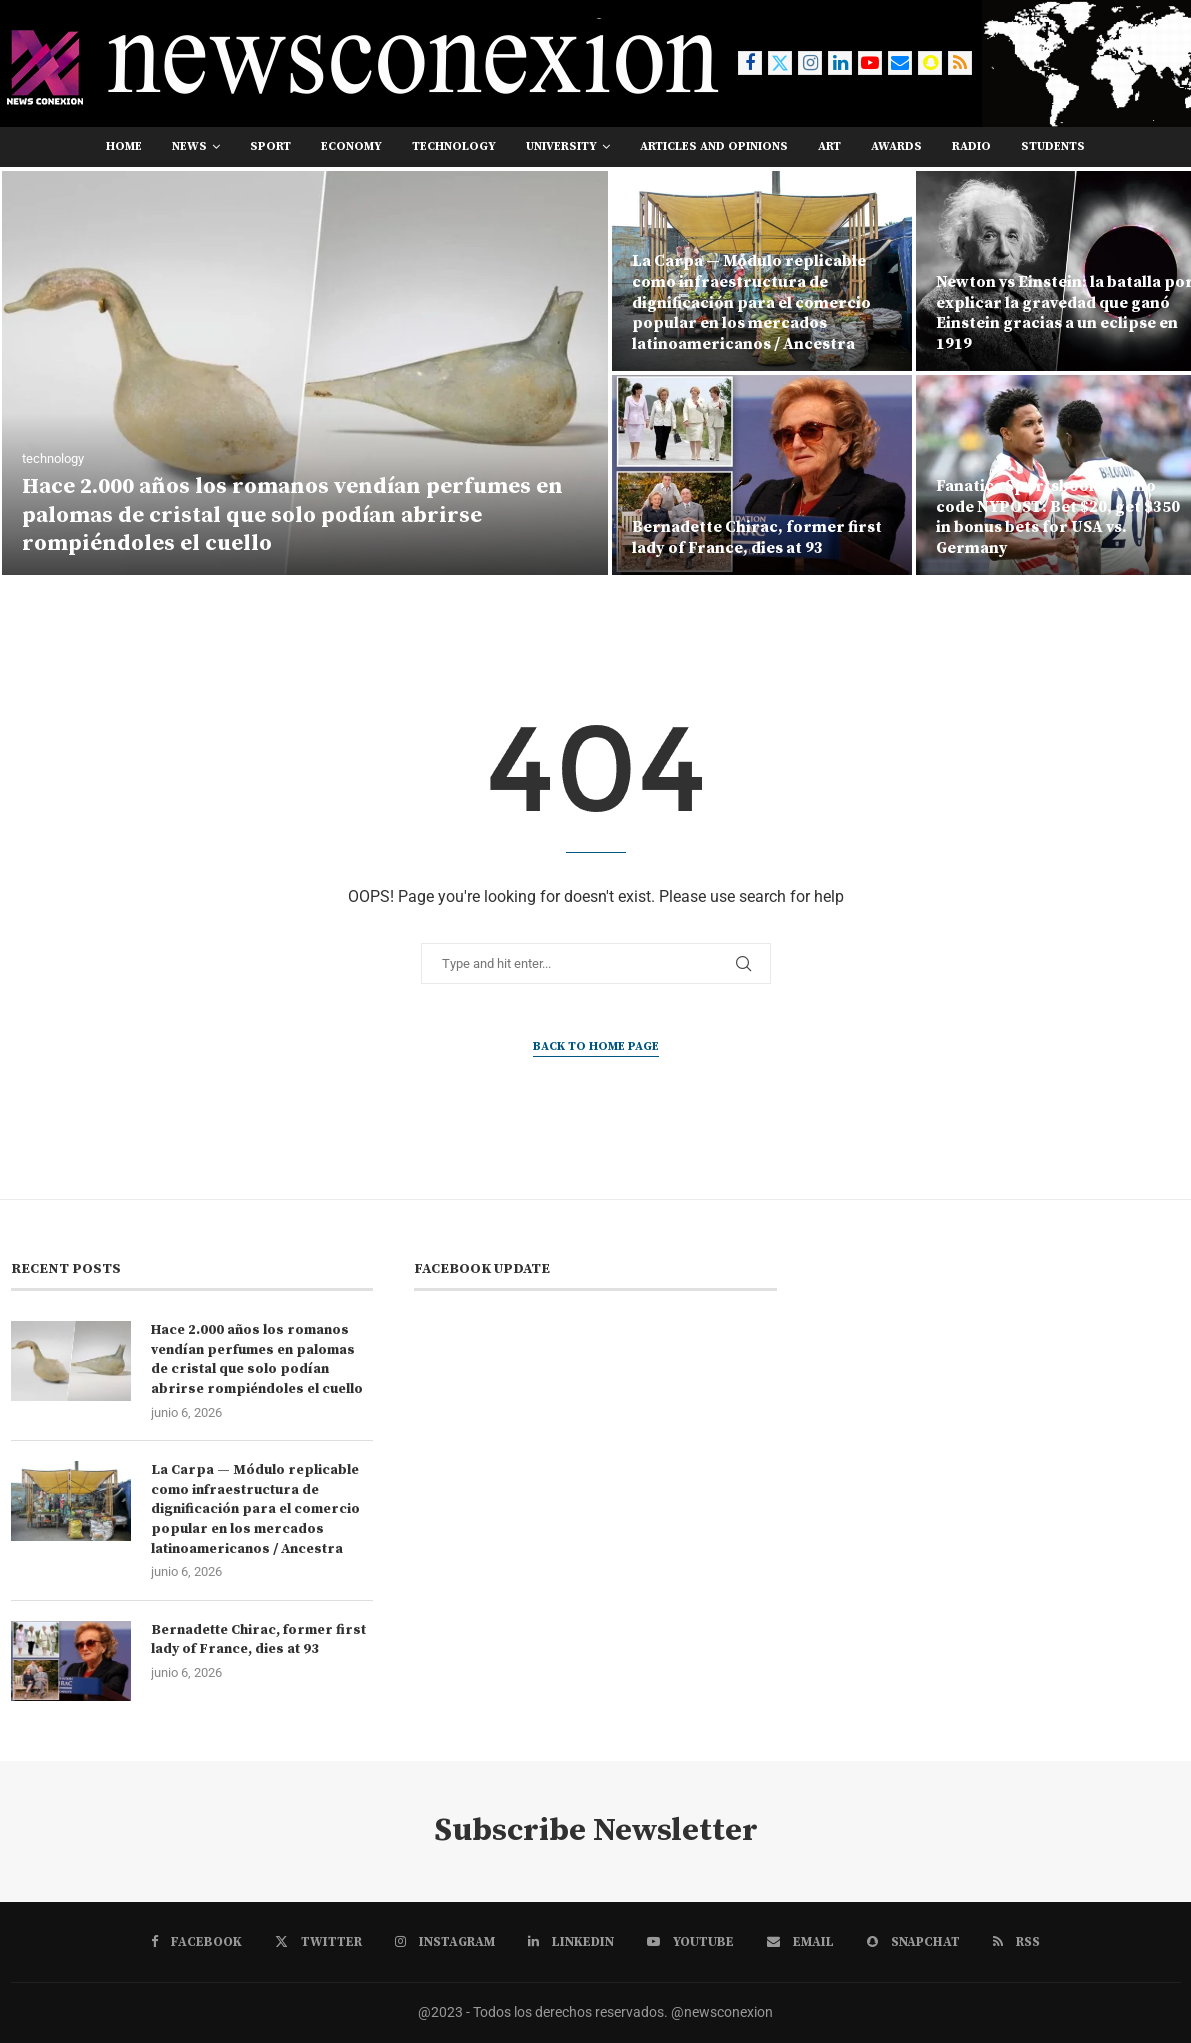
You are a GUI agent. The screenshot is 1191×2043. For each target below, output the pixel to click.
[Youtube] (870, 63)
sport (270, 146)
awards (896, 146)
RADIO (971, 146)
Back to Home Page (596, 1046)
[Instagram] (810, 63)
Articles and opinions (714, 146)
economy (351, 146)
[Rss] (960, 63)
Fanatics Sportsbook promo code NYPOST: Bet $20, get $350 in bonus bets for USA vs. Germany (1058, 517)
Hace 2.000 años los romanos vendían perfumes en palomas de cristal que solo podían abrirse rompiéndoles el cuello (292, 515)
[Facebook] (750, 63)
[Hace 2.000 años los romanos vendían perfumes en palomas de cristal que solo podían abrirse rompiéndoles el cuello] (305, 373)
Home (124, 146)
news (189, 146)
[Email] (900, 63)
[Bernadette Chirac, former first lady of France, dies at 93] (762, 475)
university (561, 146)
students (1053, 146)
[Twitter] (780, 63)
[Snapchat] (930, 63)
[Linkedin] (840, 63)
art (829, 146)
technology (454, 146)
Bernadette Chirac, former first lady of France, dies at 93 (757, 537)
